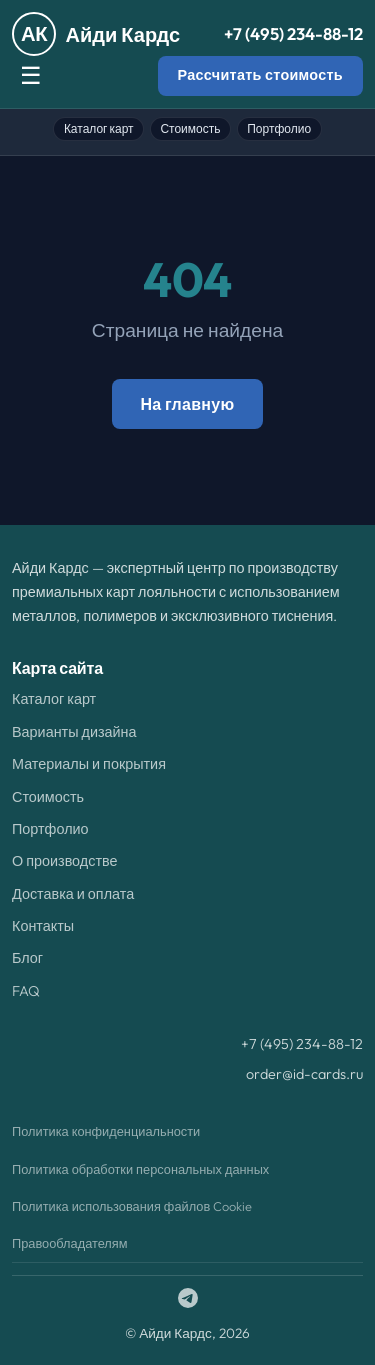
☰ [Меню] (31, 75)
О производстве (64, 861)
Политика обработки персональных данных (140, 1169)
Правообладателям (70, 1243)
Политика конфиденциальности (106, 1131)
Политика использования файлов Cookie (132, 1206)
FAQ (26, 991)
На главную (187, 404)
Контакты (43, 926)
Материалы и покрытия (89, 764)
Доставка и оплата (73, 894)
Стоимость (190, 128)
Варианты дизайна (74, 732)
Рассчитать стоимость (260, 75)
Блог (27, 958)
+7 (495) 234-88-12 (293, 33)
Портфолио (279, 128)
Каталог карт (99, 128)
